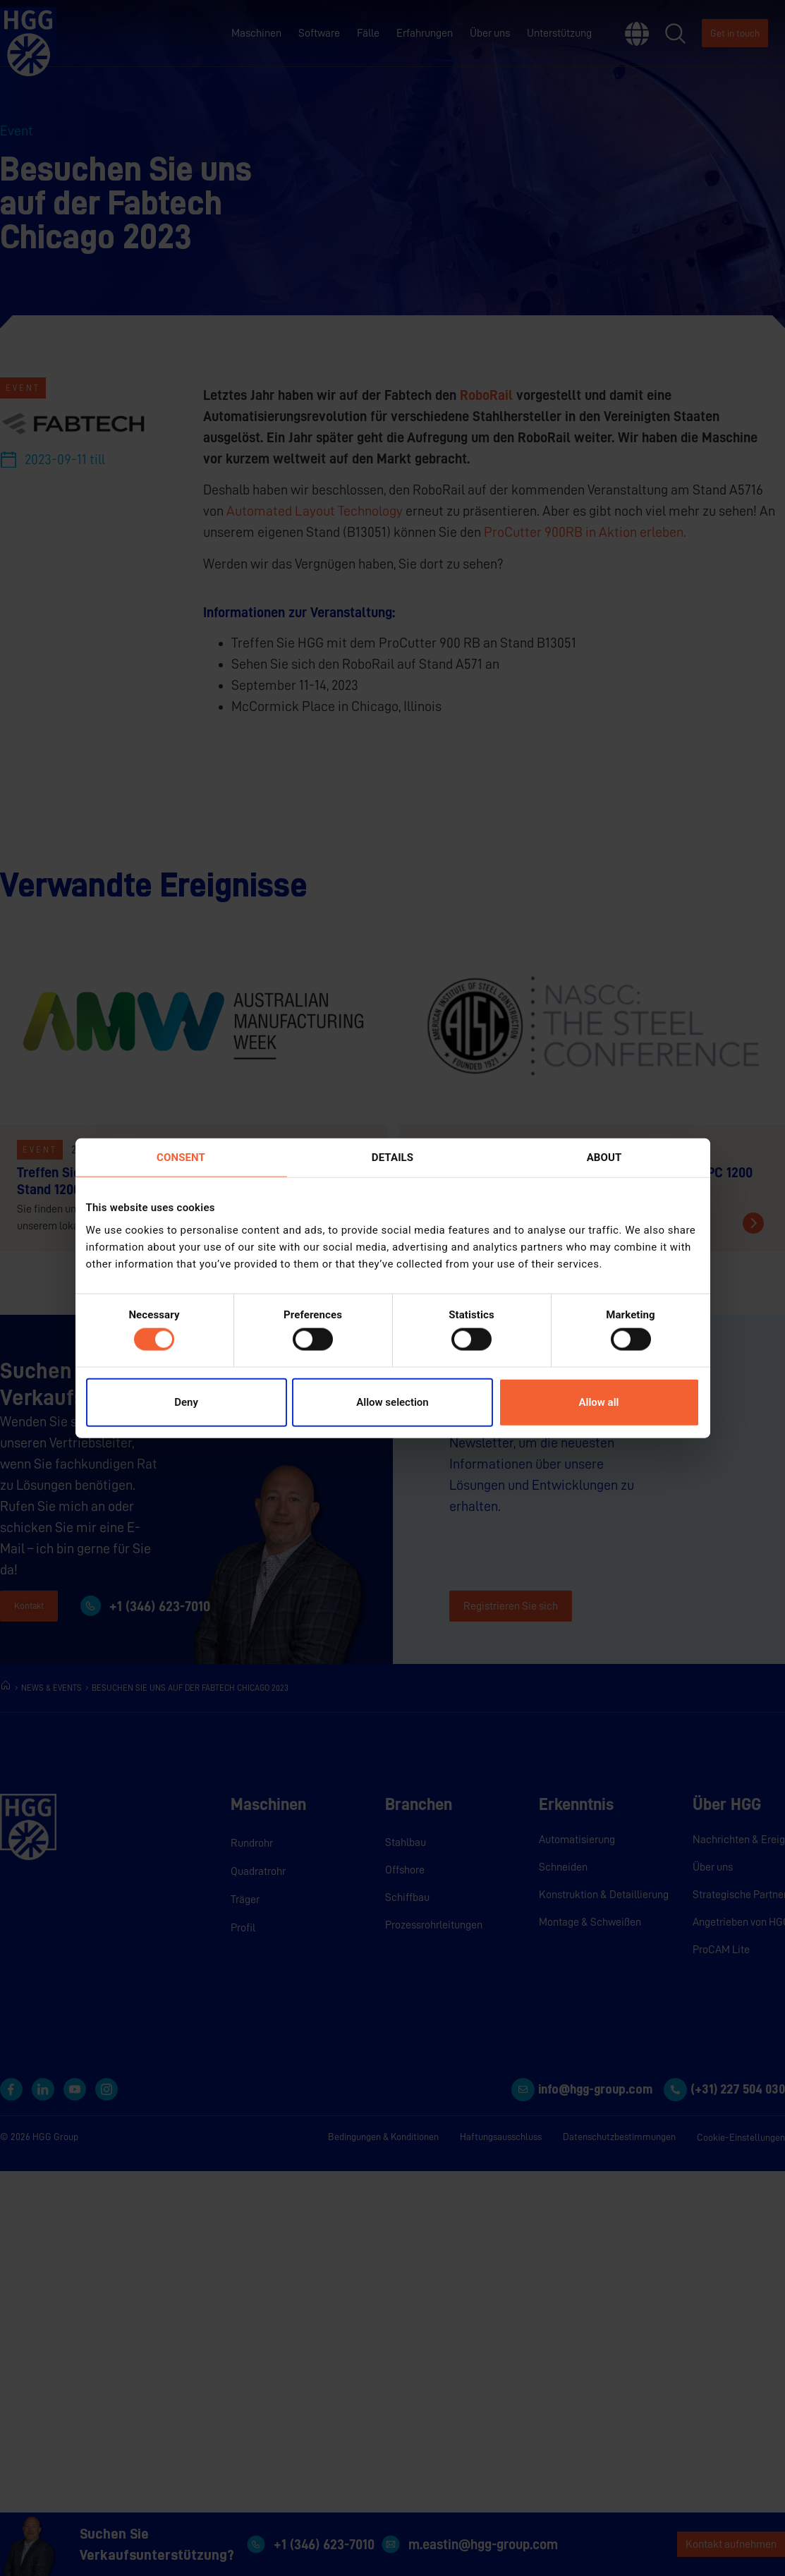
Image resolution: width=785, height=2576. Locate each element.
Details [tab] (392, 1157)
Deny (186, 1401)
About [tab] (604, 1157)
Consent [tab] (181, 1157)
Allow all (599, 1401)
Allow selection (392, 1401)
